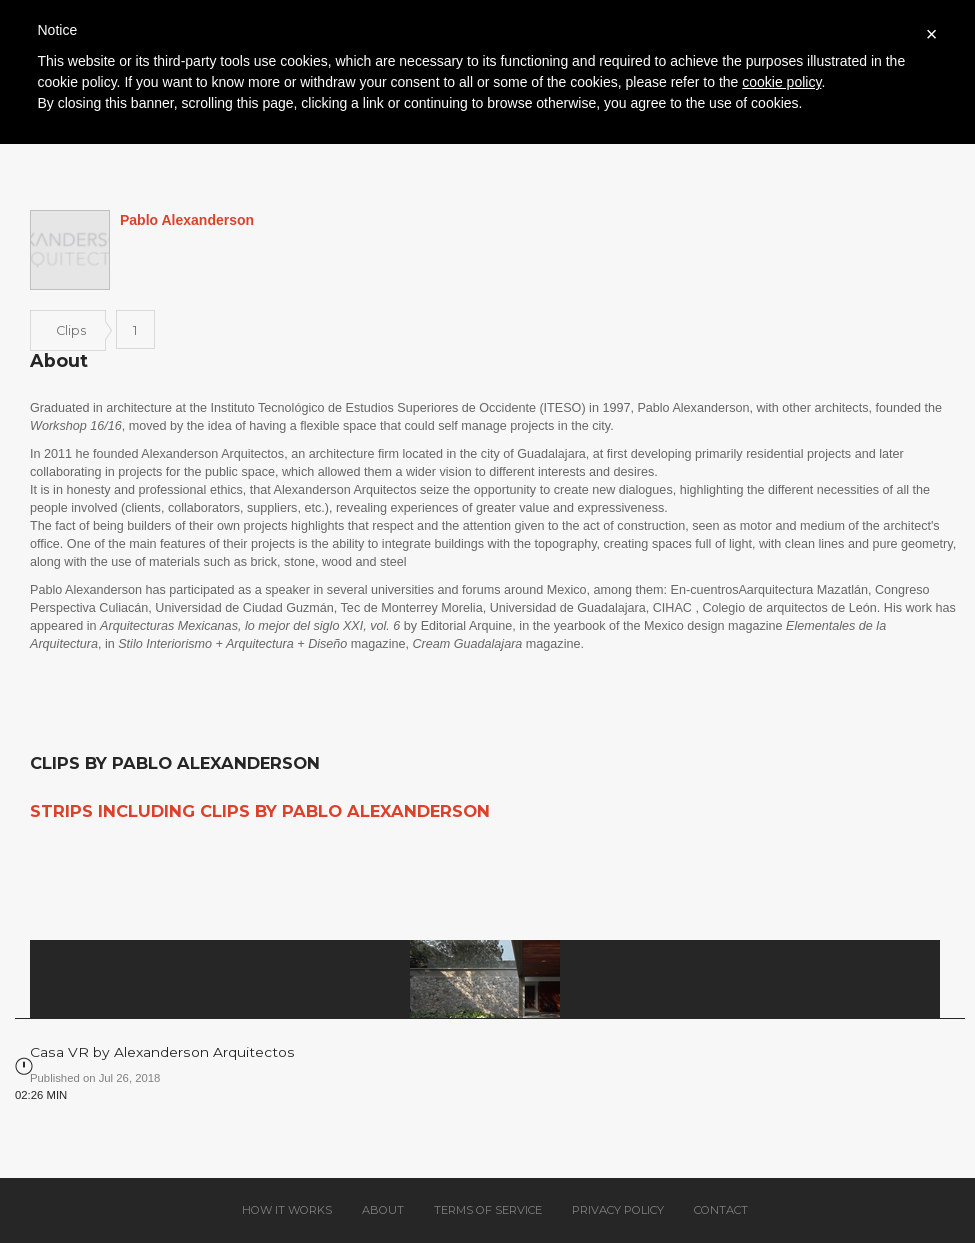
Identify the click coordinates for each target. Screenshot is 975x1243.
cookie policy (781, 82)
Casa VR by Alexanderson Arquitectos (162, 1052)
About (383, 1210)
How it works (287, 1210)
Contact (721, 1210)
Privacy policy (618, 1210)
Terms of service (488, 1210)
